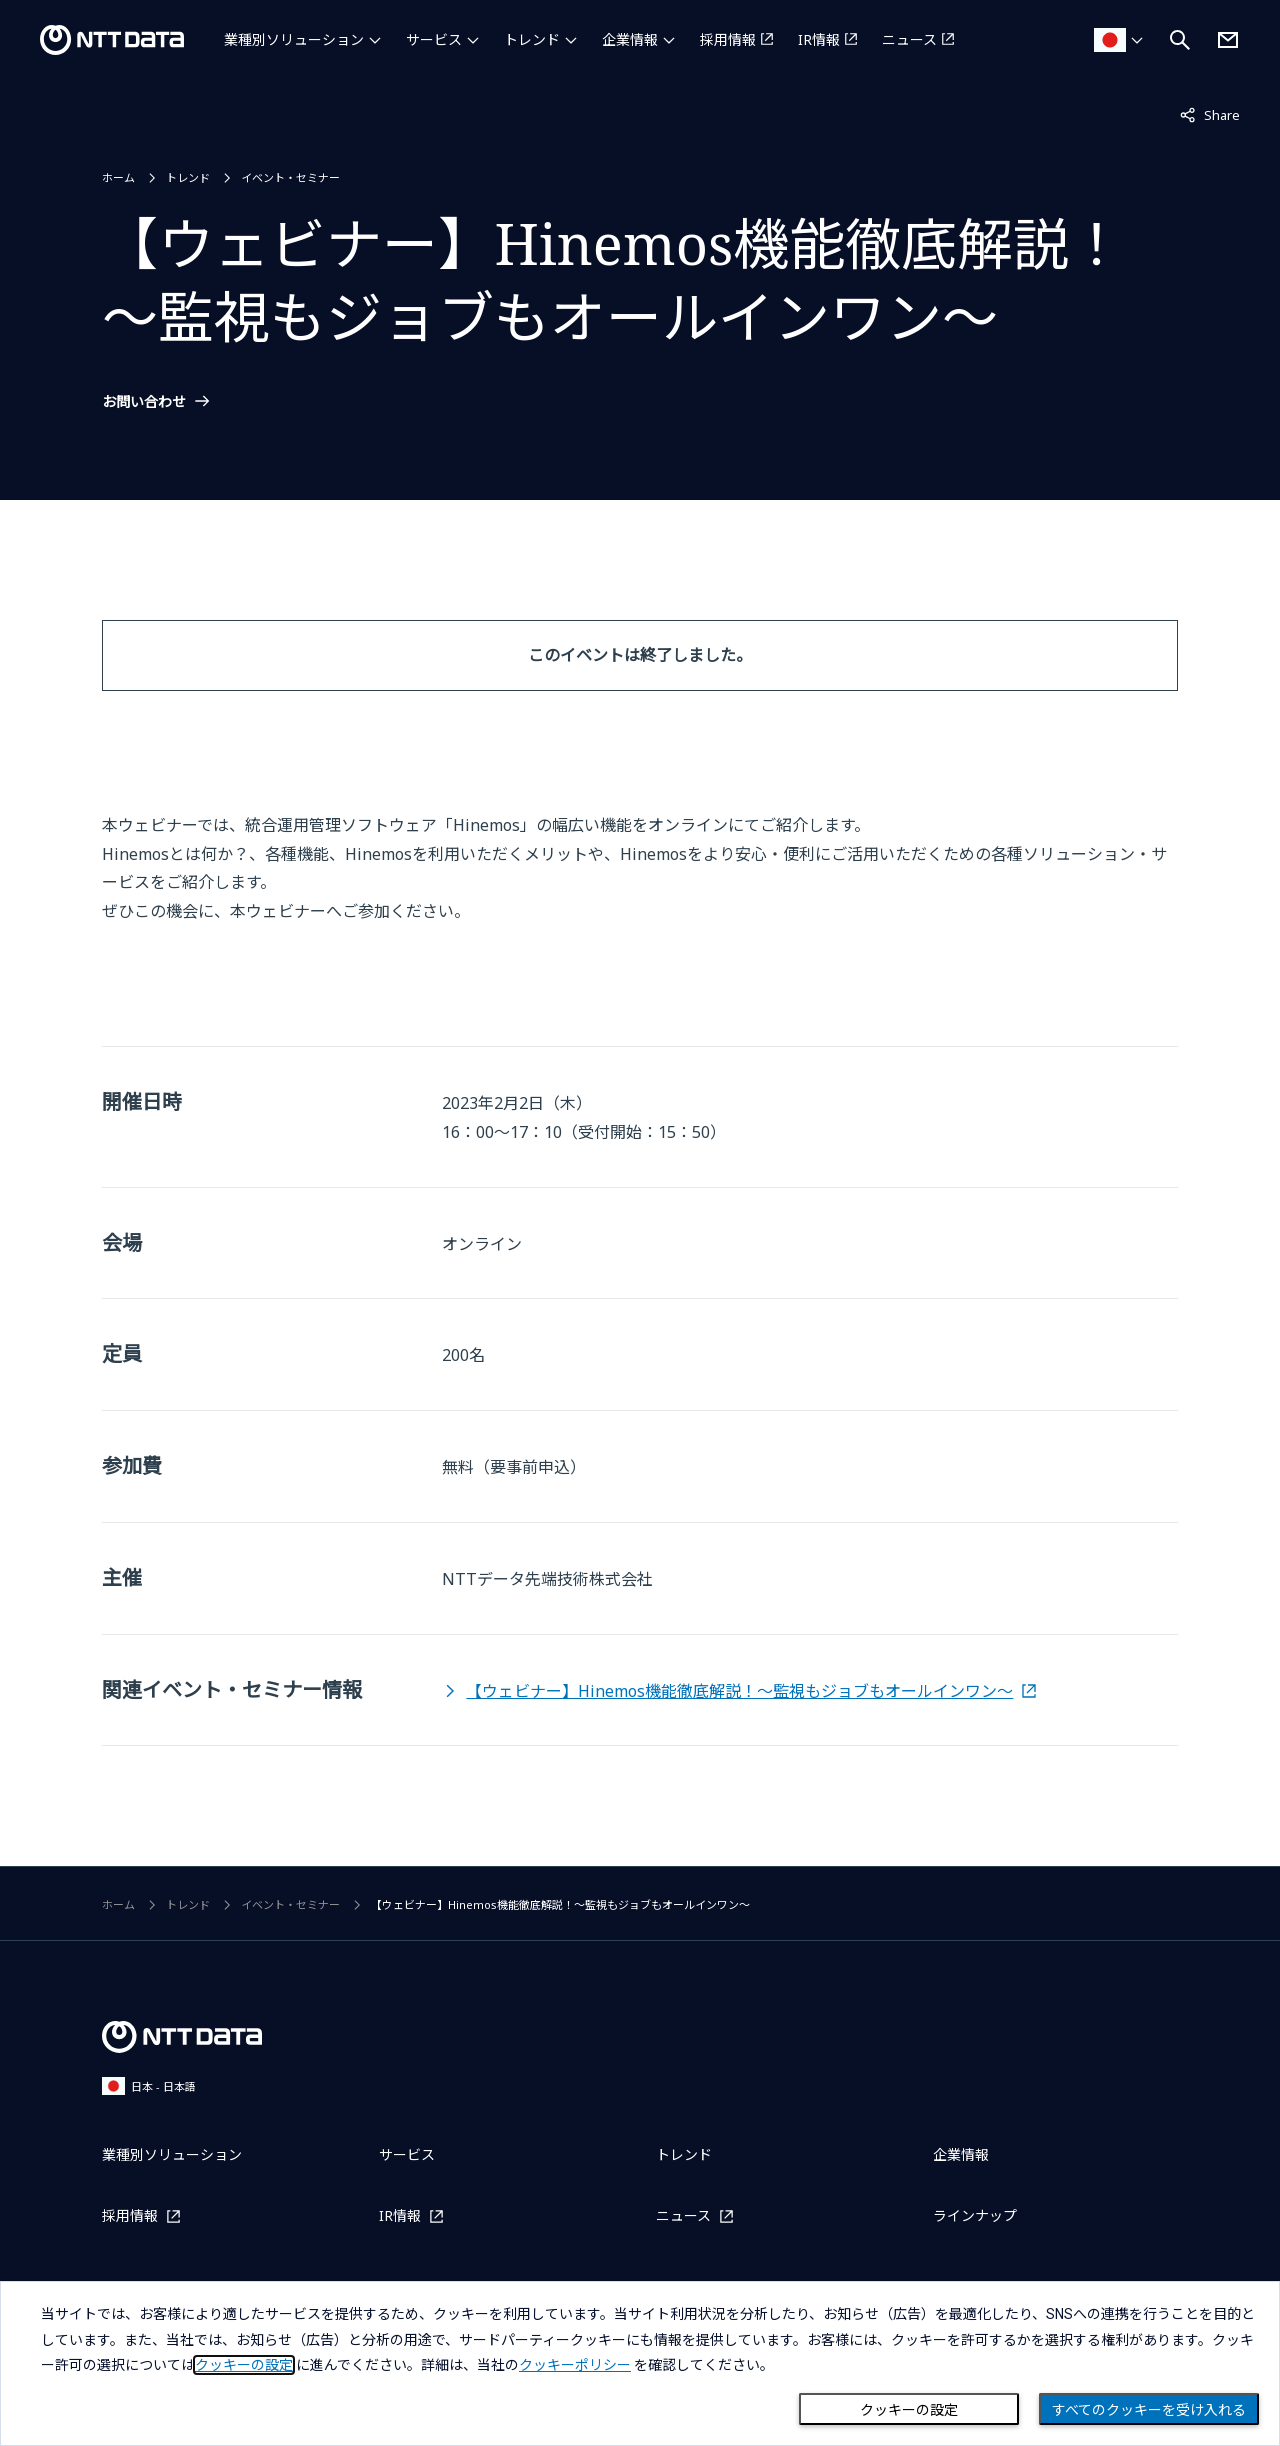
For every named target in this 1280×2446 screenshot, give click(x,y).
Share (1210, 114)
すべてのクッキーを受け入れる (1149, 2410)
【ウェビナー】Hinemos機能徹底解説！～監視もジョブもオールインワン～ (739, 1691)
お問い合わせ (144, 402)
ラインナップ (975, 2215)
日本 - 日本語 (149, 2085)
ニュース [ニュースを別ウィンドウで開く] (909, 39)
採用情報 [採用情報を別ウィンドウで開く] (728, 39)
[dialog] (640, 2363)
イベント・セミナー (290, 177)
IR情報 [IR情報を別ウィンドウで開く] (819, 39)
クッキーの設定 (909, 2410)
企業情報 (630, 39)
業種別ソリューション (294, 39)
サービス (434, 39)
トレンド (532, 39)
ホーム (118, 177)
